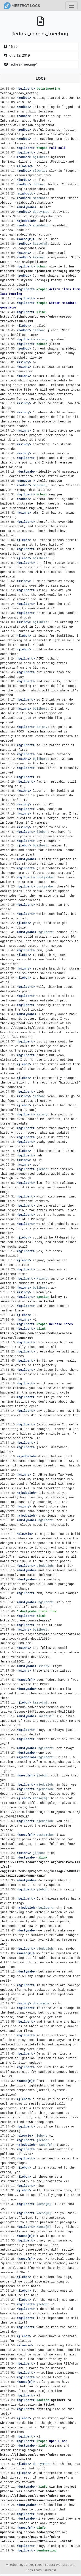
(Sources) (49, 2570)
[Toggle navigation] (71, 5)
